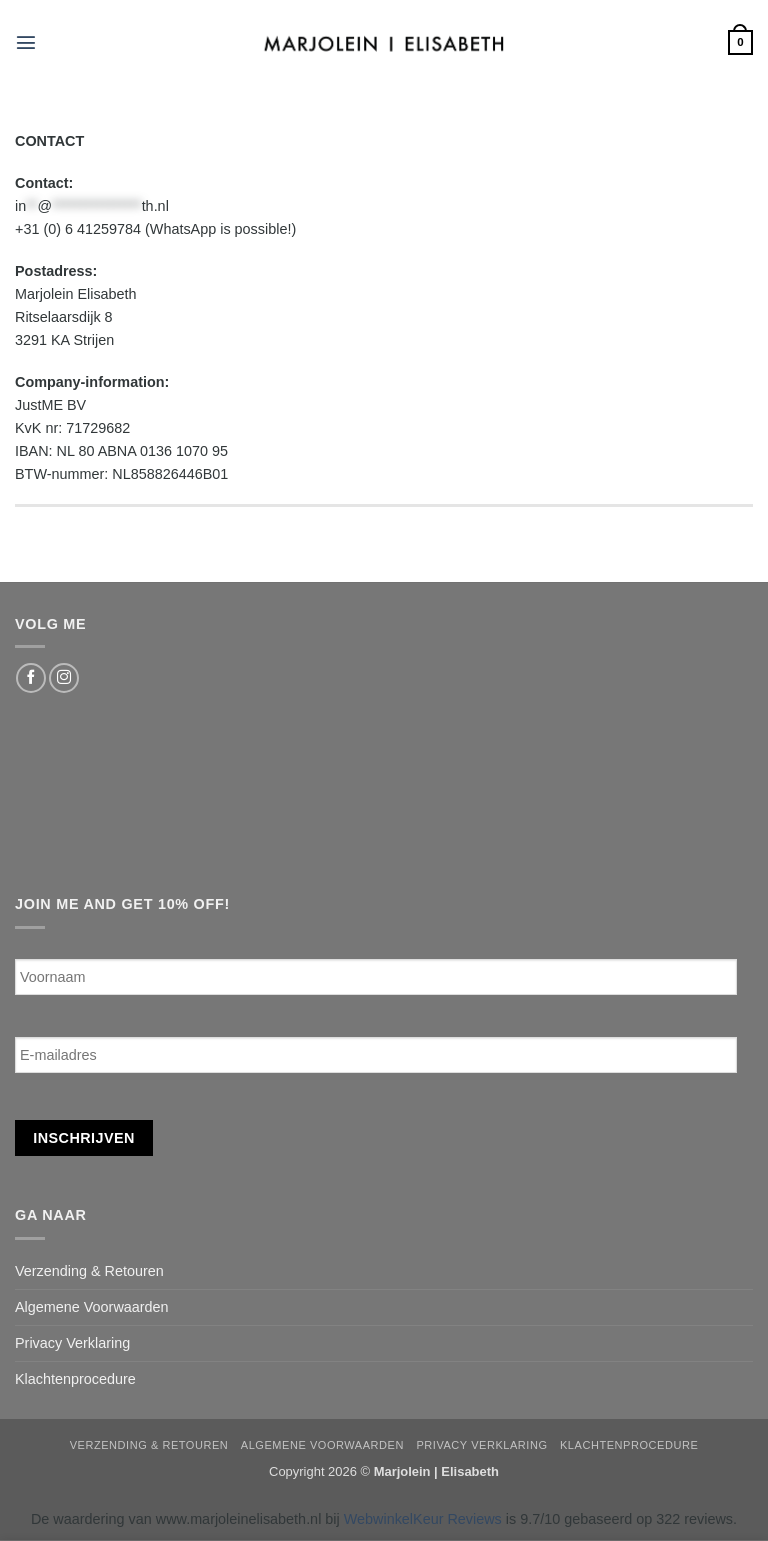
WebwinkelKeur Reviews (423, 1519)
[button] (26, 42)
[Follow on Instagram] (64, 678)
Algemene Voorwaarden (92, 1307)
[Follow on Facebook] (31, 678)
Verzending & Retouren (89, 1271)
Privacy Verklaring (72, 1343)
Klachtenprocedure (75, 1379)
